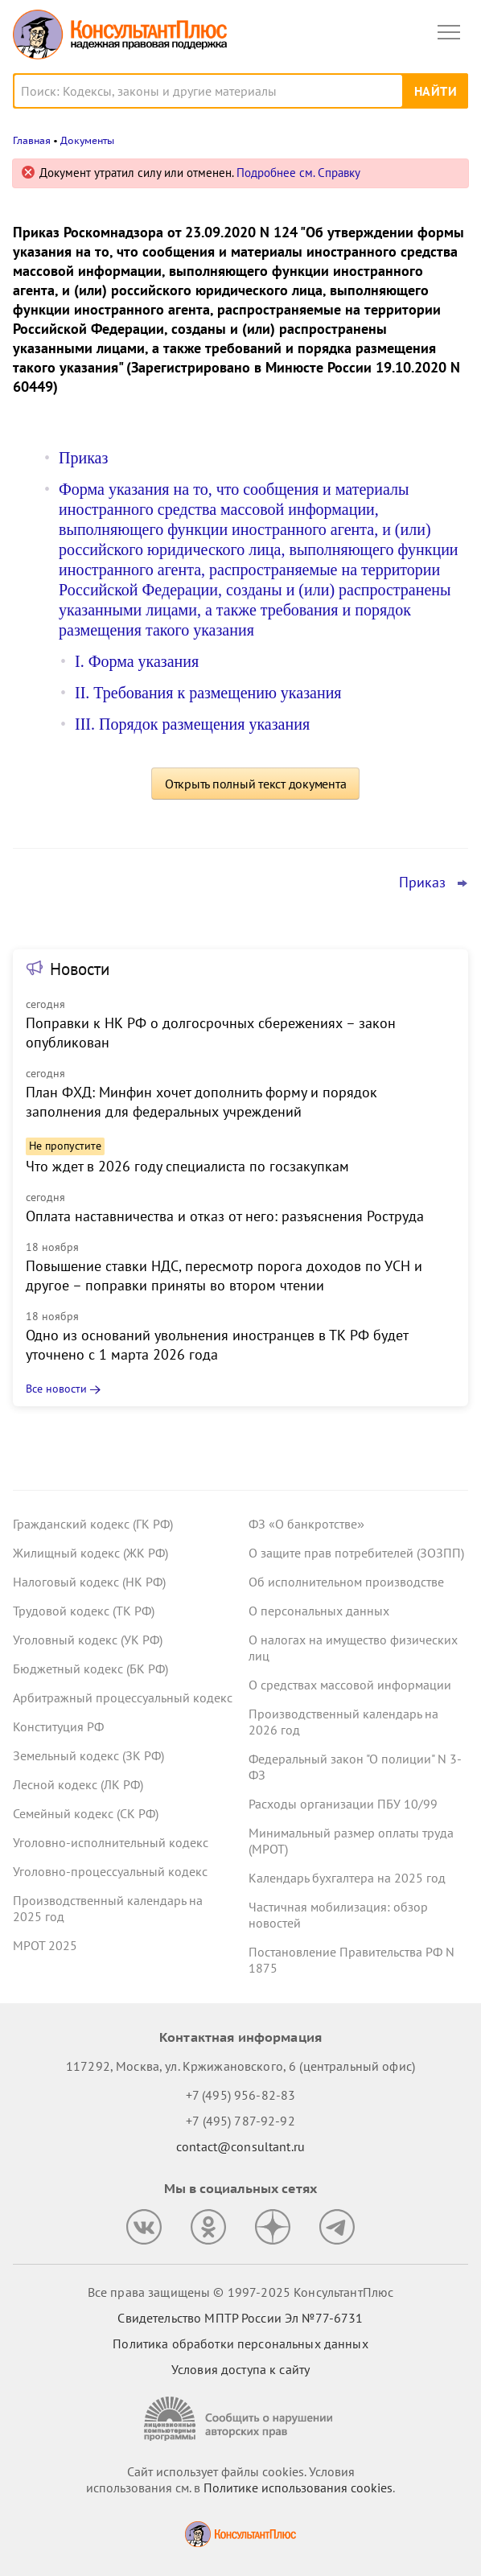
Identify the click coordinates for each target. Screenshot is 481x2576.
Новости (79, 969)
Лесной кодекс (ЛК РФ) (78, 1784)
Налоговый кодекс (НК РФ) (89, 1582)
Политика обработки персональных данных (240, 2343)
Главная (32, 140)
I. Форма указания (137, 661)
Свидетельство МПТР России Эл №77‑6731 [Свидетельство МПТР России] (240, 2318)
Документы (87, 140)
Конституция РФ (58, 1726)
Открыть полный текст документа (256, 784)
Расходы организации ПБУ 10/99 (343, 1804)
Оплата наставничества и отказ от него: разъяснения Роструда (225, 1216)
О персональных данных (319, 1611)
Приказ (83, 458)
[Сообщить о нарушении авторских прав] (240, 2419)
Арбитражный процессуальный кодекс (122, 1697)
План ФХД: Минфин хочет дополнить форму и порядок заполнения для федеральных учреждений (201, 1102)
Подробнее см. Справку (298, 172)
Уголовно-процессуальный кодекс (110, 1871)
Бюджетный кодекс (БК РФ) (90, 1668)
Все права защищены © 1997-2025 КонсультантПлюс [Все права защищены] (240, 2292)
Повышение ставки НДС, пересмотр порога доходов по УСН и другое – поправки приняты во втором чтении (224, 1275)
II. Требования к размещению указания (208, 693)
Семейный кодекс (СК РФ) (85, 1813)
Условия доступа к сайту (240, 2369)
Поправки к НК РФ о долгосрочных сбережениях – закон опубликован (211, 1032)
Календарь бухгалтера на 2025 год (347, 1878)
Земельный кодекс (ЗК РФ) (88, 1755)
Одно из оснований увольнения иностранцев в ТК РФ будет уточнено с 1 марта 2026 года (217, 1345)
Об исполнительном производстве (346, 1582)
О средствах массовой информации (350, 1685)
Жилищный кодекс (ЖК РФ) (90, 1553)
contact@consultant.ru (240, 2146)
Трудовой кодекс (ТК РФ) (83, 1611)
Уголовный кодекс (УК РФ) (87, 1640)
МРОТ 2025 (45, 1945)
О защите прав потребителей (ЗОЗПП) (356, 1553)
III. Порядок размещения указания (192, 724)
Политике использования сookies (298, 2487)
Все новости (56, 1388)
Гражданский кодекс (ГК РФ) (93, 1524)
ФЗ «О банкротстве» (306, 1524)
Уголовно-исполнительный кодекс (110, 1842)
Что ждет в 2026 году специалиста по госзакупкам (187, 1166)
